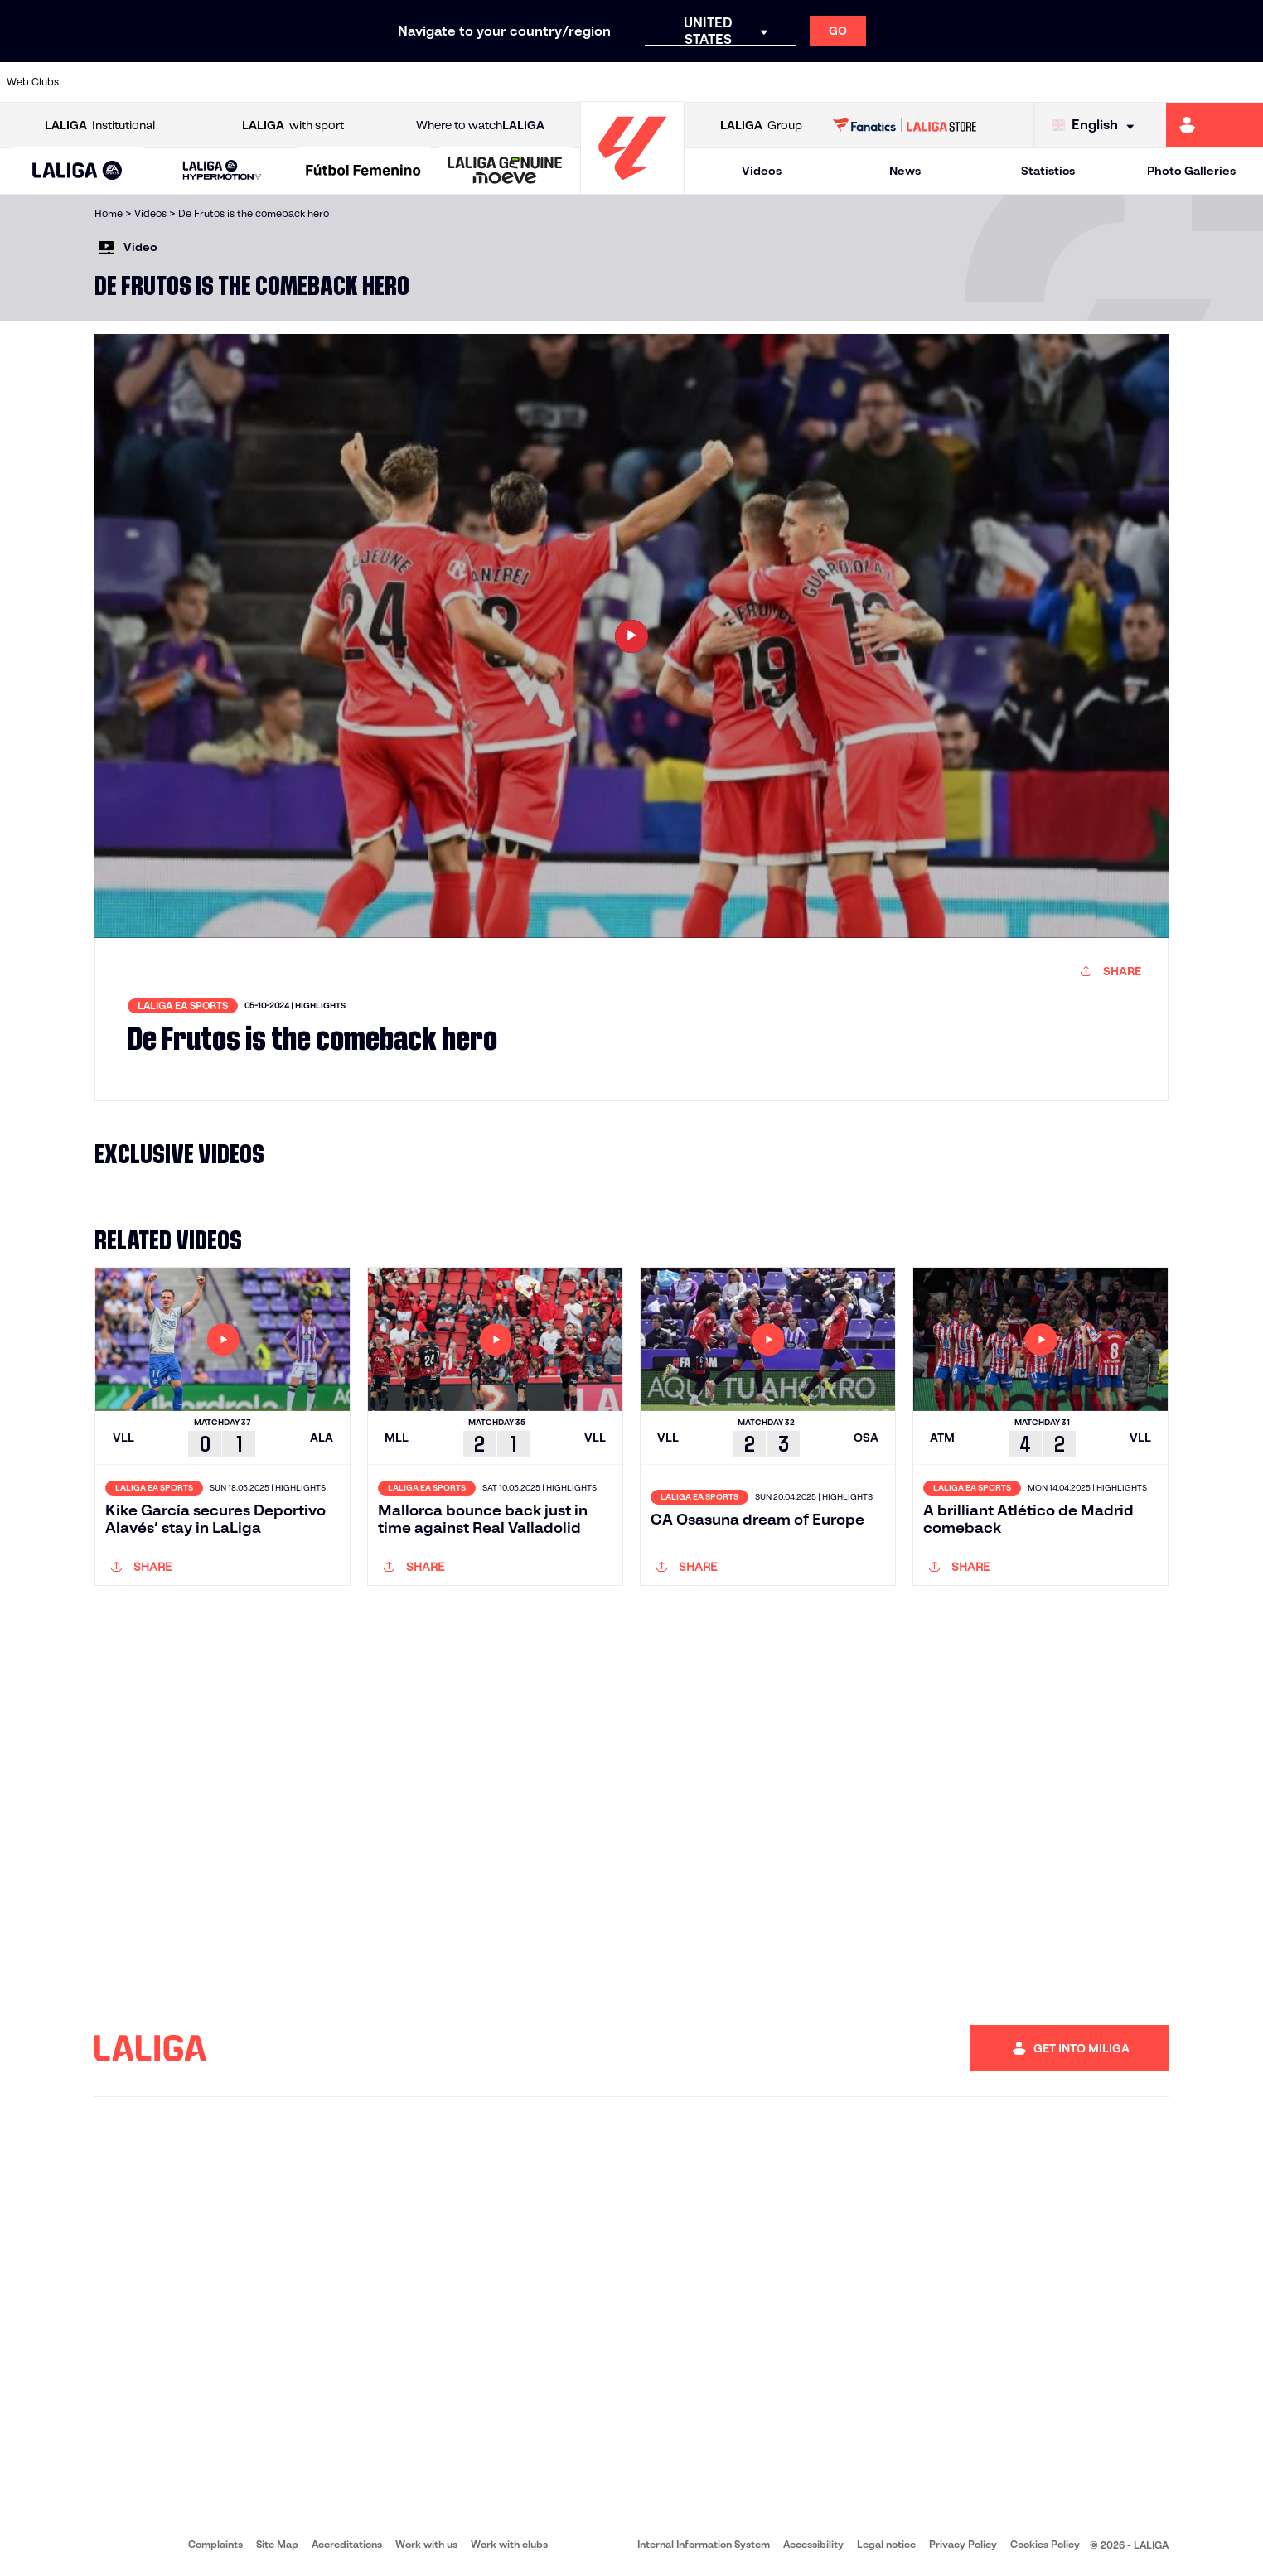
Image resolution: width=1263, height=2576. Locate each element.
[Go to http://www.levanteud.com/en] (585, 82)
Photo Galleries (1191, 170)
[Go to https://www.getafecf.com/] (465, 82)
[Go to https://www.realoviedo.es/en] (1004, 82)
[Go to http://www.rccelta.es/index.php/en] (705, 82)
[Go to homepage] (632, 187)
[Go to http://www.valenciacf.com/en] (1184, 82)
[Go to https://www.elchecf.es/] (345, 82)
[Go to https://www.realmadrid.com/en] (944, 82)
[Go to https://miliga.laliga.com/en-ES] (1214, 125)
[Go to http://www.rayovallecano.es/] (645, 82)
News (905, 170)
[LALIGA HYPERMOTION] (222, 171)
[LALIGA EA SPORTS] (77, 171)
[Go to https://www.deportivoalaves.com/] (285, 82)
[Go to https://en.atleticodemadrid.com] (166, 82)
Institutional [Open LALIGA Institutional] (100, 125)
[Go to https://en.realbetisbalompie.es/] (885, 82)
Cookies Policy (1045, 2544)
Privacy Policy (963, 2544)
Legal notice (886, 2544)
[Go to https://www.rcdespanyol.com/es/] (764, 82)
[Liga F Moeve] (364, 171)
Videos (762, 170)
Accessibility (813, 2544)
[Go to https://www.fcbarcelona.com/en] (406, 82)
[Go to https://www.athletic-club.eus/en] (106, 82)
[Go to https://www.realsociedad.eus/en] (1064, 82)
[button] (77, 171)
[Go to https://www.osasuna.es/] (226, 82)
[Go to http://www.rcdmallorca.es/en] (824, 82)
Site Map (277, 2544)
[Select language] (1097, 125)
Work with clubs (509, 2544)
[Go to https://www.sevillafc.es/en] (1124, 82)
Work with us (426, 2544)
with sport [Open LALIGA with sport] (293, 125)
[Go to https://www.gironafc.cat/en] (525, 82)
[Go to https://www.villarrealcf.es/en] (1244, 82)
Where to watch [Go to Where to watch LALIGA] (480, 125)
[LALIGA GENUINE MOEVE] (505, 171)
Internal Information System (703, 2544)
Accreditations (347, 2544)
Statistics (1048, 170)
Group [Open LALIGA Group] (761, 125)
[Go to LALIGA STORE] (904, 125)
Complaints (215, 2544)
